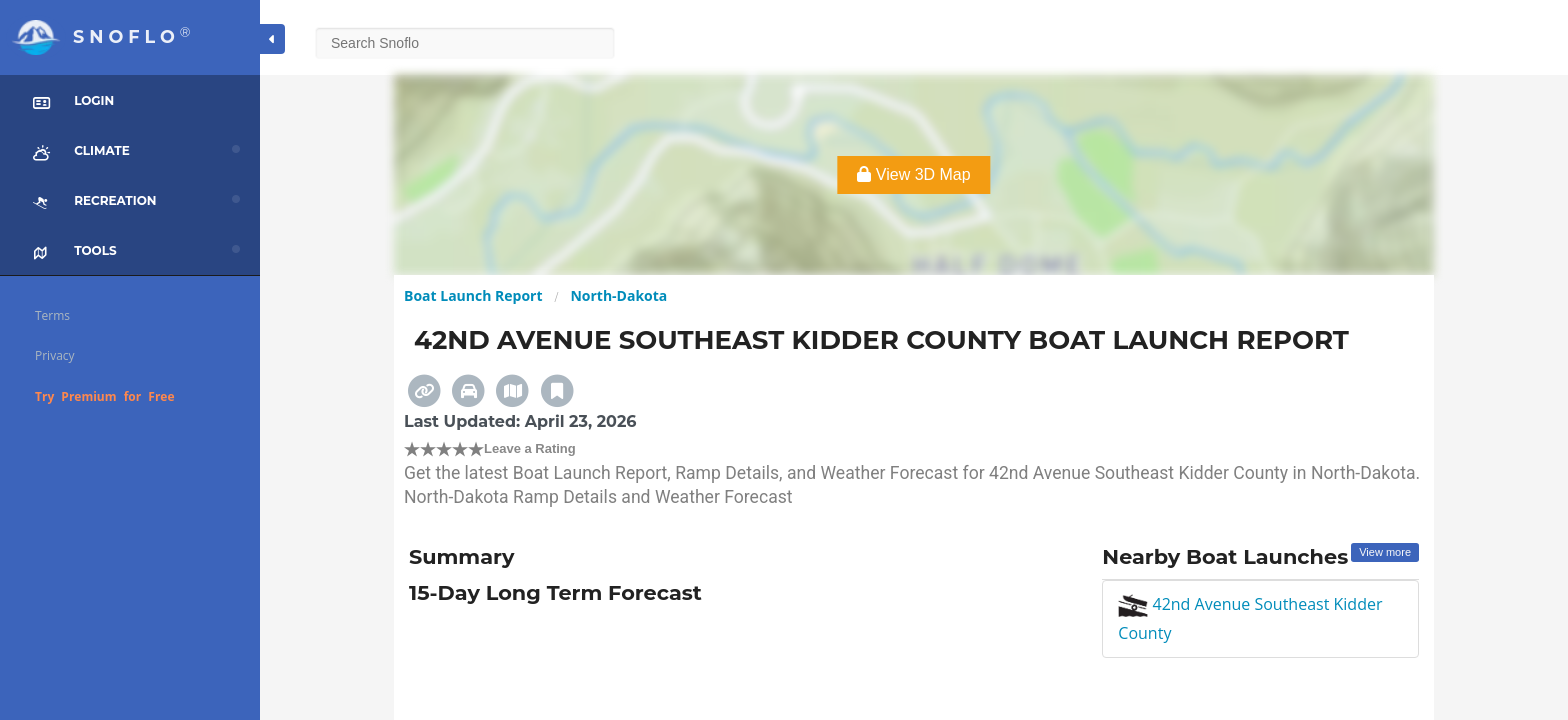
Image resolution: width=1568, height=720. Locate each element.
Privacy (55, 355)
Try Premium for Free (105, 396)
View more (1385, 552)
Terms (52, 315)
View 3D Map (913, 174)
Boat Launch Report (473, 295)
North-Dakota (618, 295)
